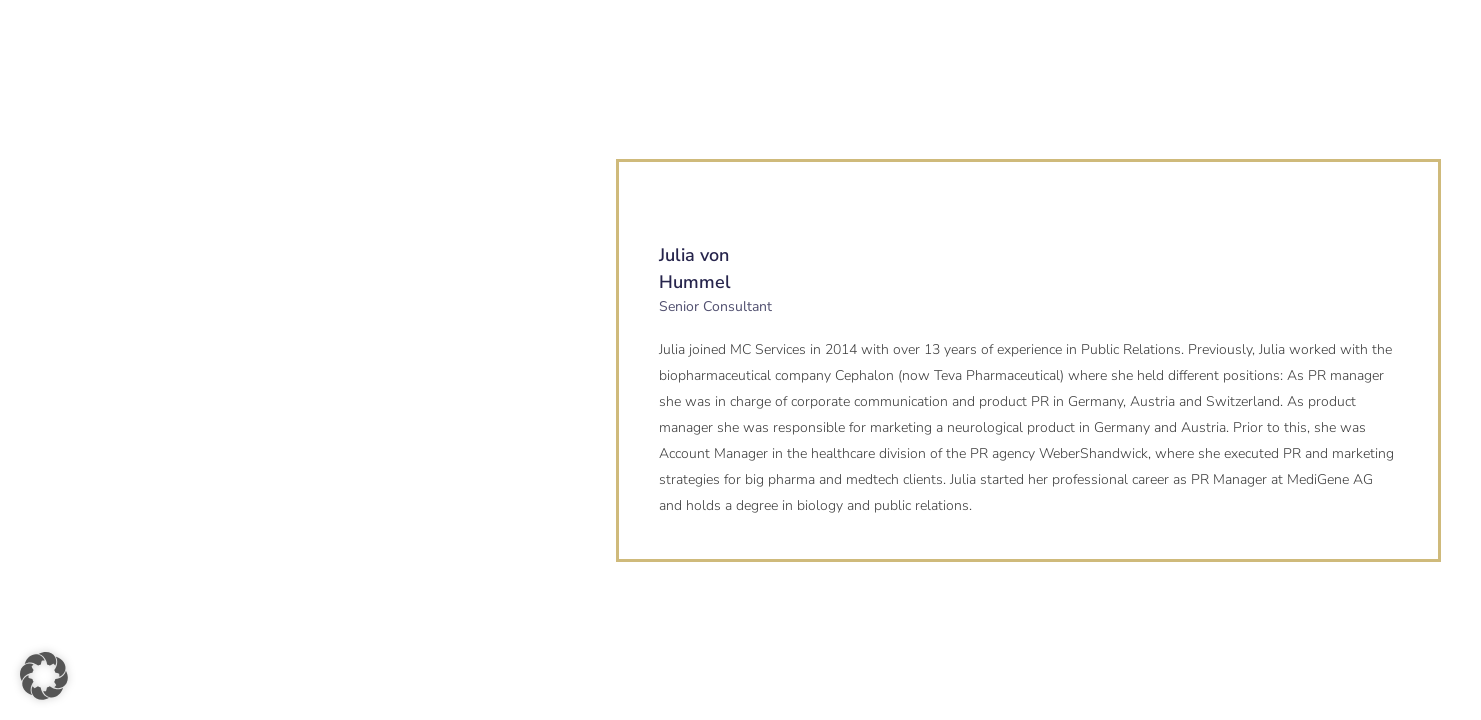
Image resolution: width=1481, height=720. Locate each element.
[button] (44, 676)
